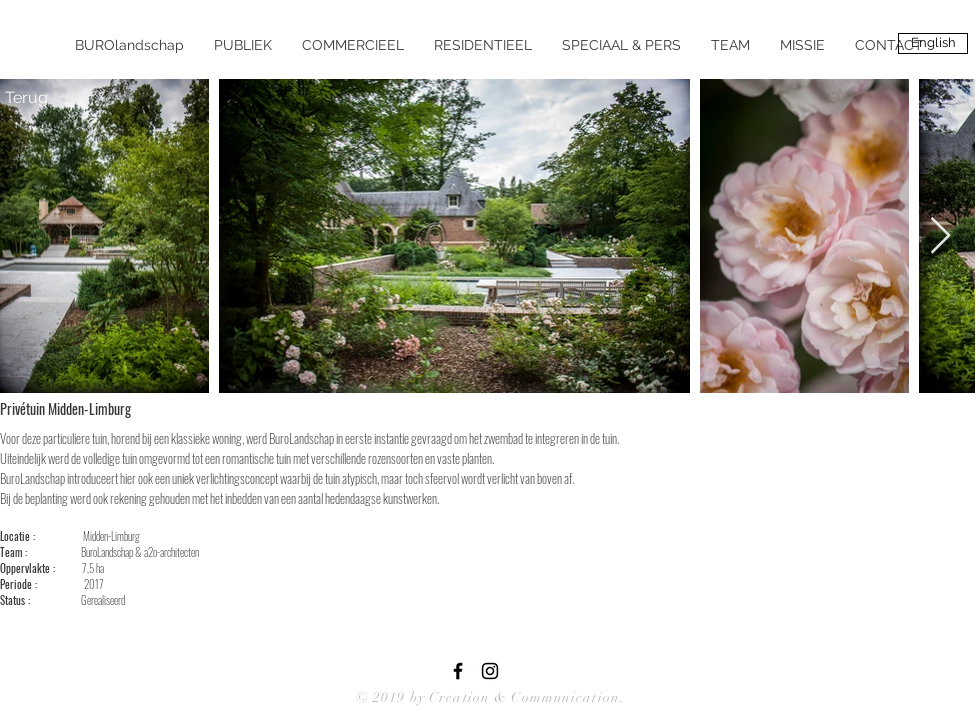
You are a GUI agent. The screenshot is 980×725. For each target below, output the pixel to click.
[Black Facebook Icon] (458, 671)
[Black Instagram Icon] (490, 671)
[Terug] (26, 98)
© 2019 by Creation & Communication (488, 697)
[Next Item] (940, 236)
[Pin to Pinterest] (206, 408)
